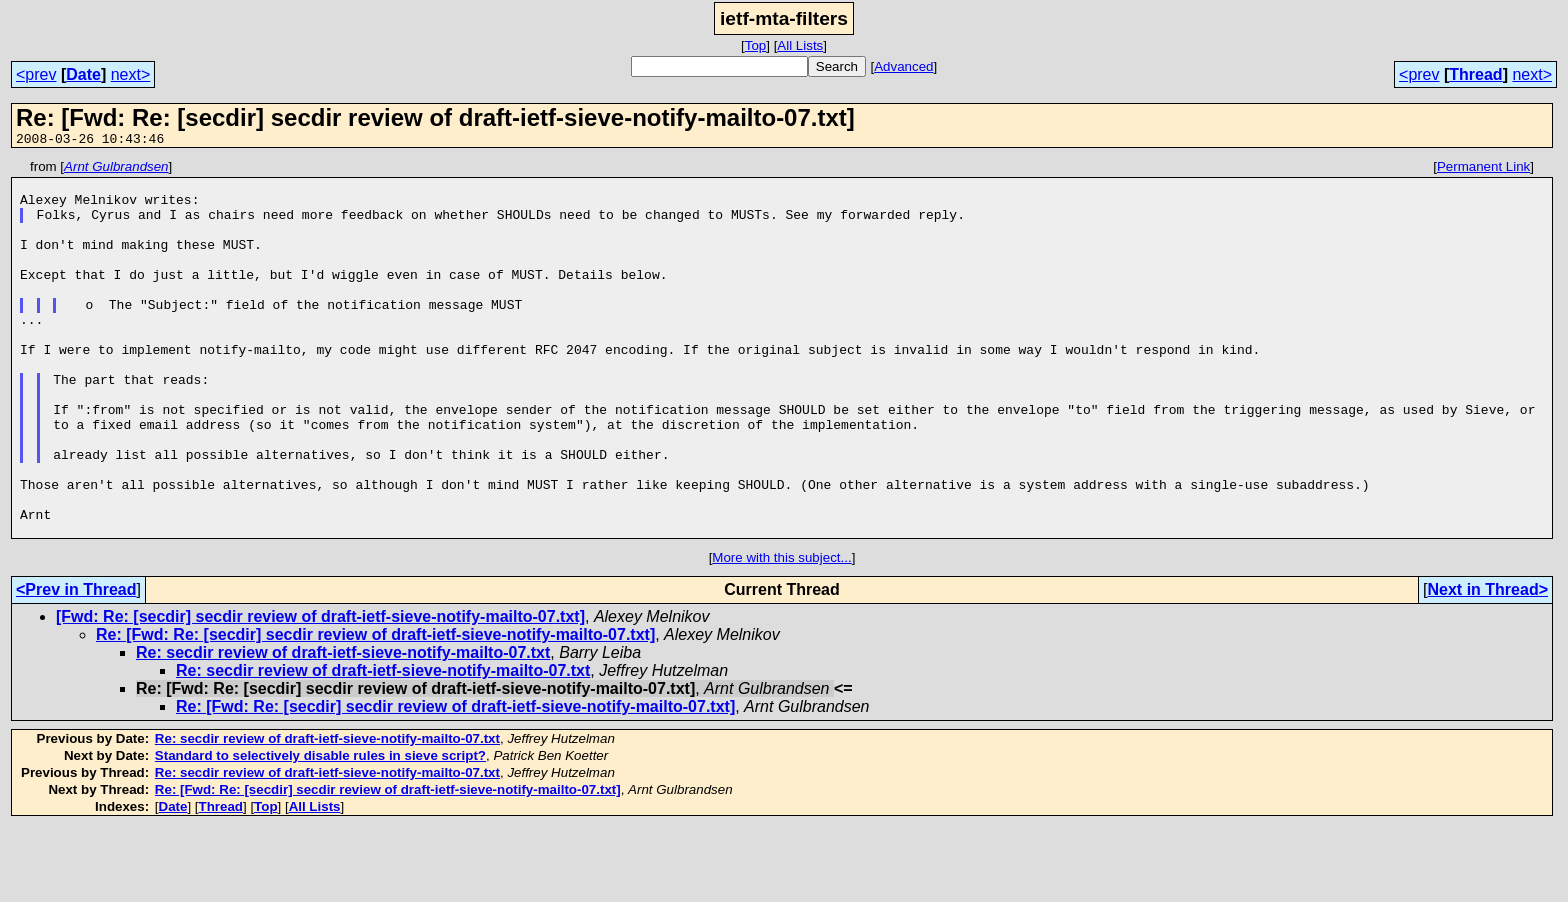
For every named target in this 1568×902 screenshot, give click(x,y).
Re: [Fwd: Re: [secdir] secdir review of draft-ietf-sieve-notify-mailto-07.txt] (375, 709)
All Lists (800, 45)
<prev (36, 74)
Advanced (903, 66)
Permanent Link (1483, 169)
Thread (1475, 74)
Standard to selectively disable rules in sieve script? (320, 830)
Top (756, 45)
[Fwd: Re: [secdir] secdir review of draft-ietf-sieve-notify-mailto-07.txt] (320, 691)
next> (131, 74)
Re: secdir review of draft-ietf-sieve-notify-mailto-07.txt (343, 727)
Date (83, 74)
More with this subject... (781, 632)
